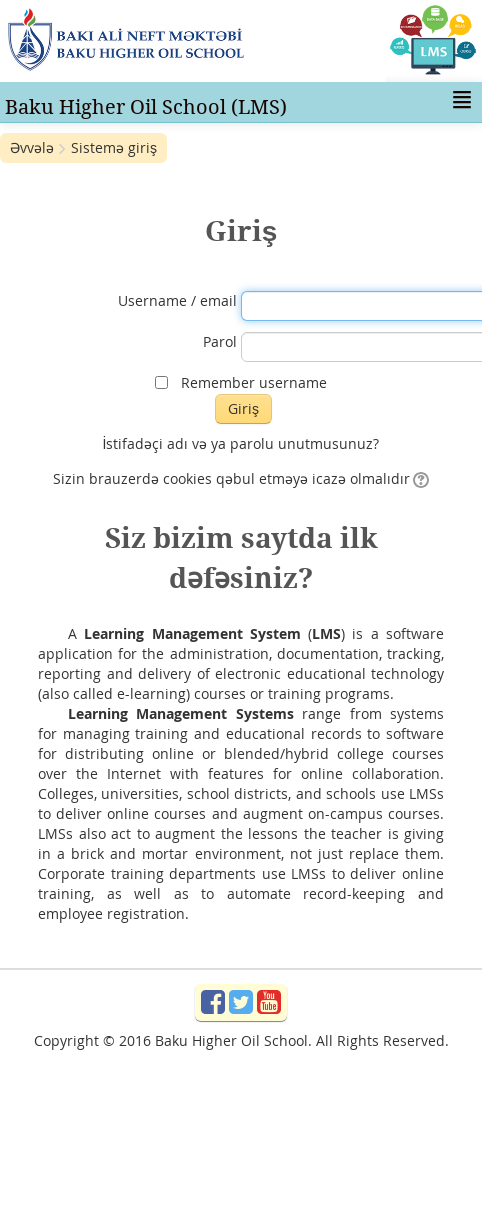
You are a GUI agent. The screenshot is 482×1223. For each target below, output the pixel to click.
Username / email (177, 300)
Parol (220, 341)
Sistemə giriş (114, 147)
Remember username (254, 382)
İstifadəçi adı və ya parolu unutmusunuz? (241, 443)
